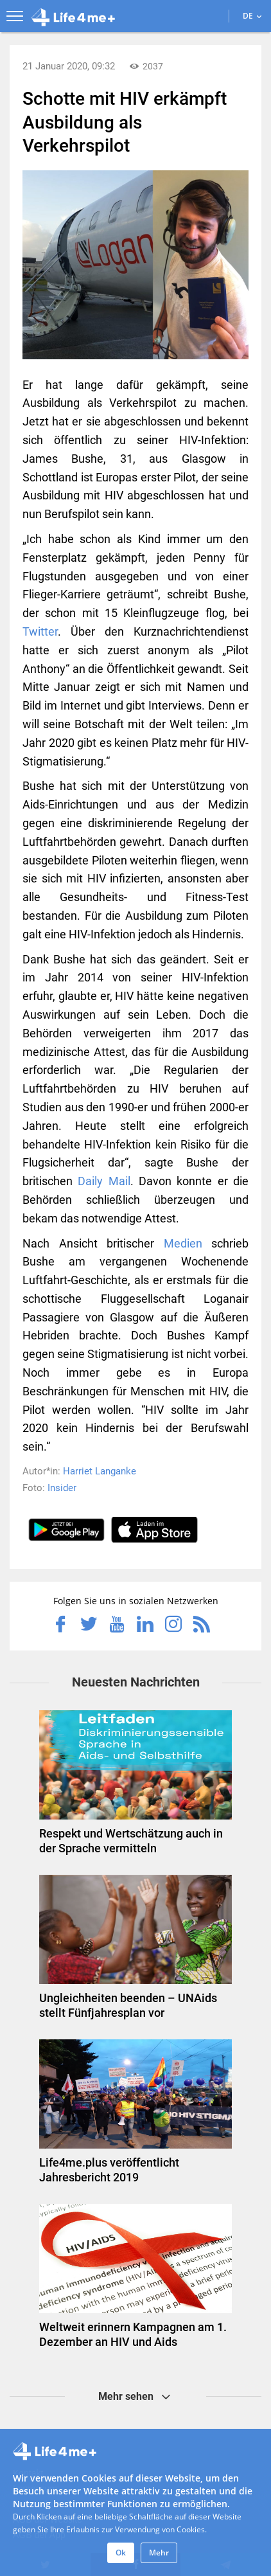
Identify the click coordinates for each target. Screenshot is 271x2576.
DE (252, 15)
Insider (62, 1488)
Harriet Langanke (99, 1471)
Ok (121, 2552)
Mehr (159, 2552)
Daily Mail (104, 1181)
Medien (183, 1243)
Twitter (40, 631)
